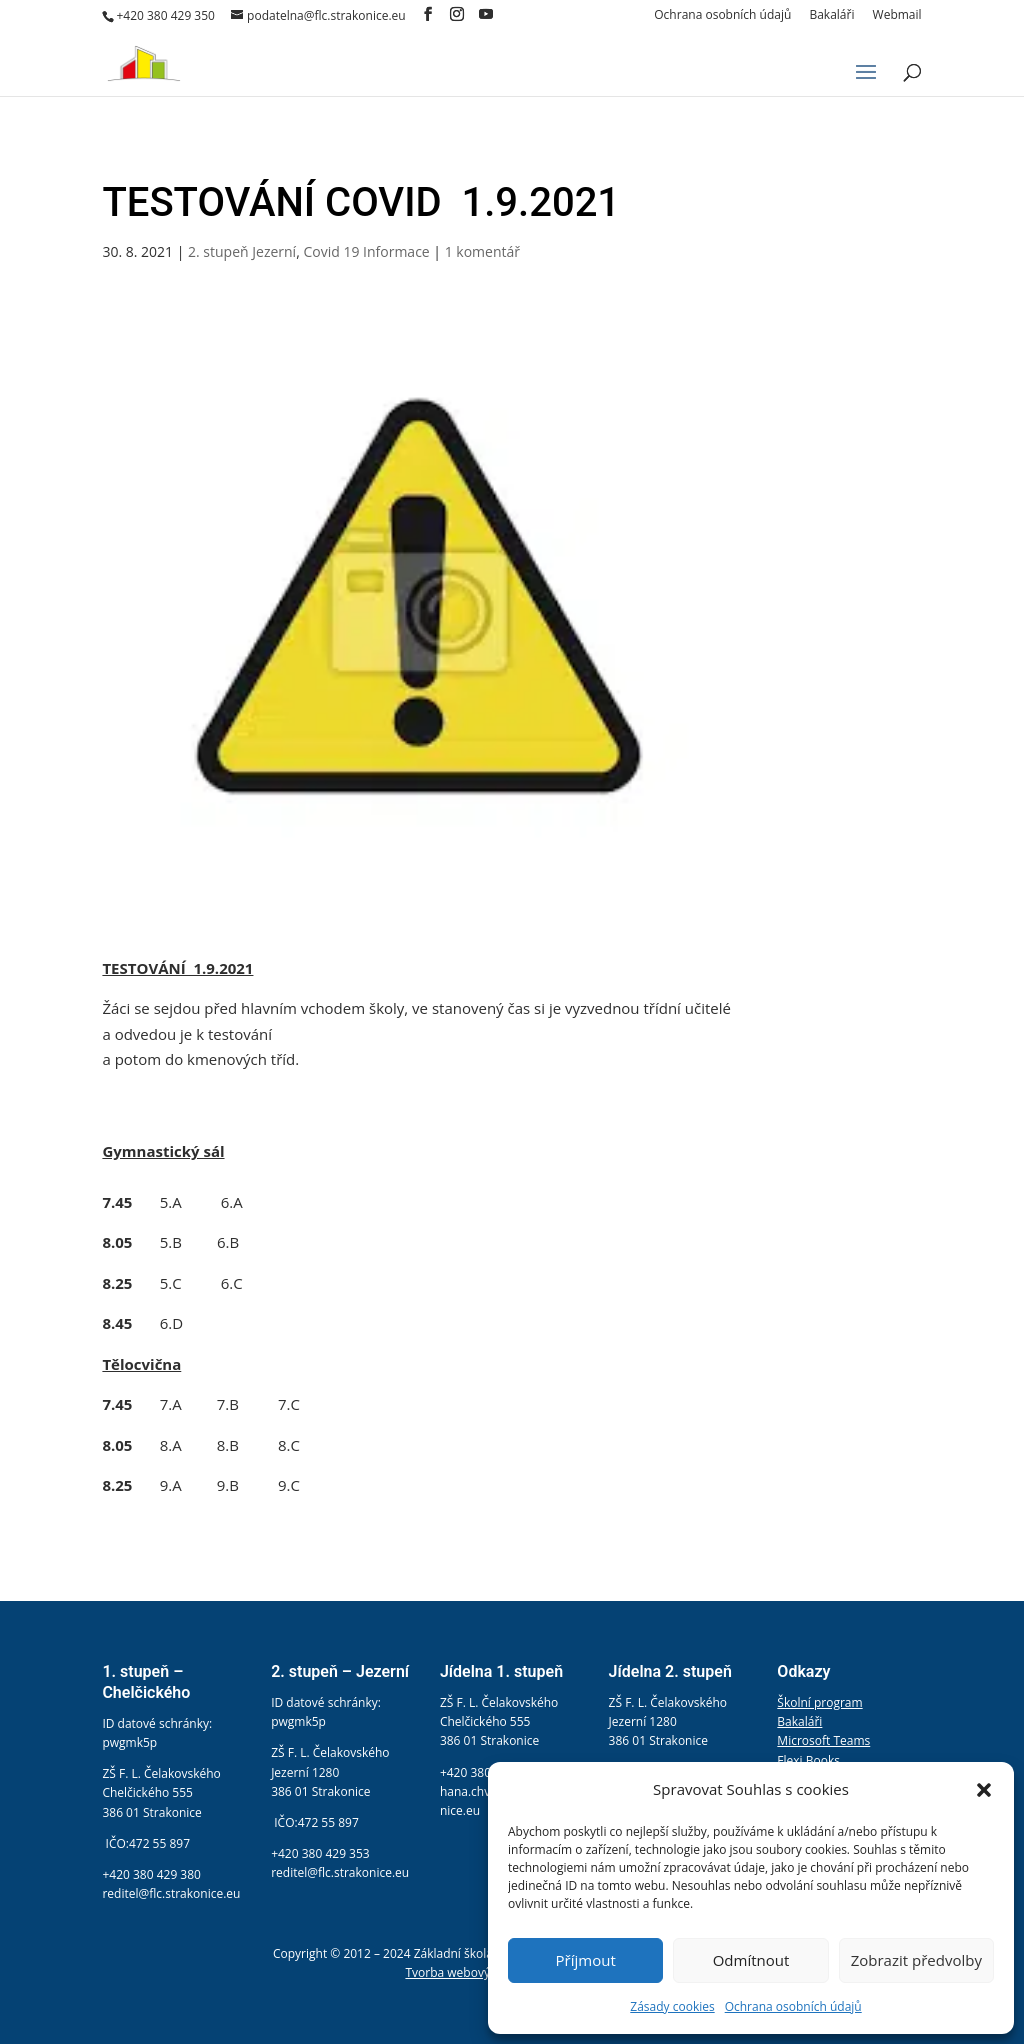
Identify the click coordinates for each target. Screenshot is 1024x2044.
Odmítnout (751, 1960)
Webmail (897, 16)
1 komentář (482, 251)
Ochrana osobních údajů (793, 2006)
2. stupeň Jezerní (242, 251)
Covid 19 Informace (366, 251)
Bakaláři (831, 16)
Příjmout (586, 1960)
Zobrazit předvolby (916, 1960)
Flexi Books (808, 1760)
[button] (984, 1790)
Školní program (819, 1702)
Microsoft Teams (823, 1740)
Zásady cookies (672, 2006)
